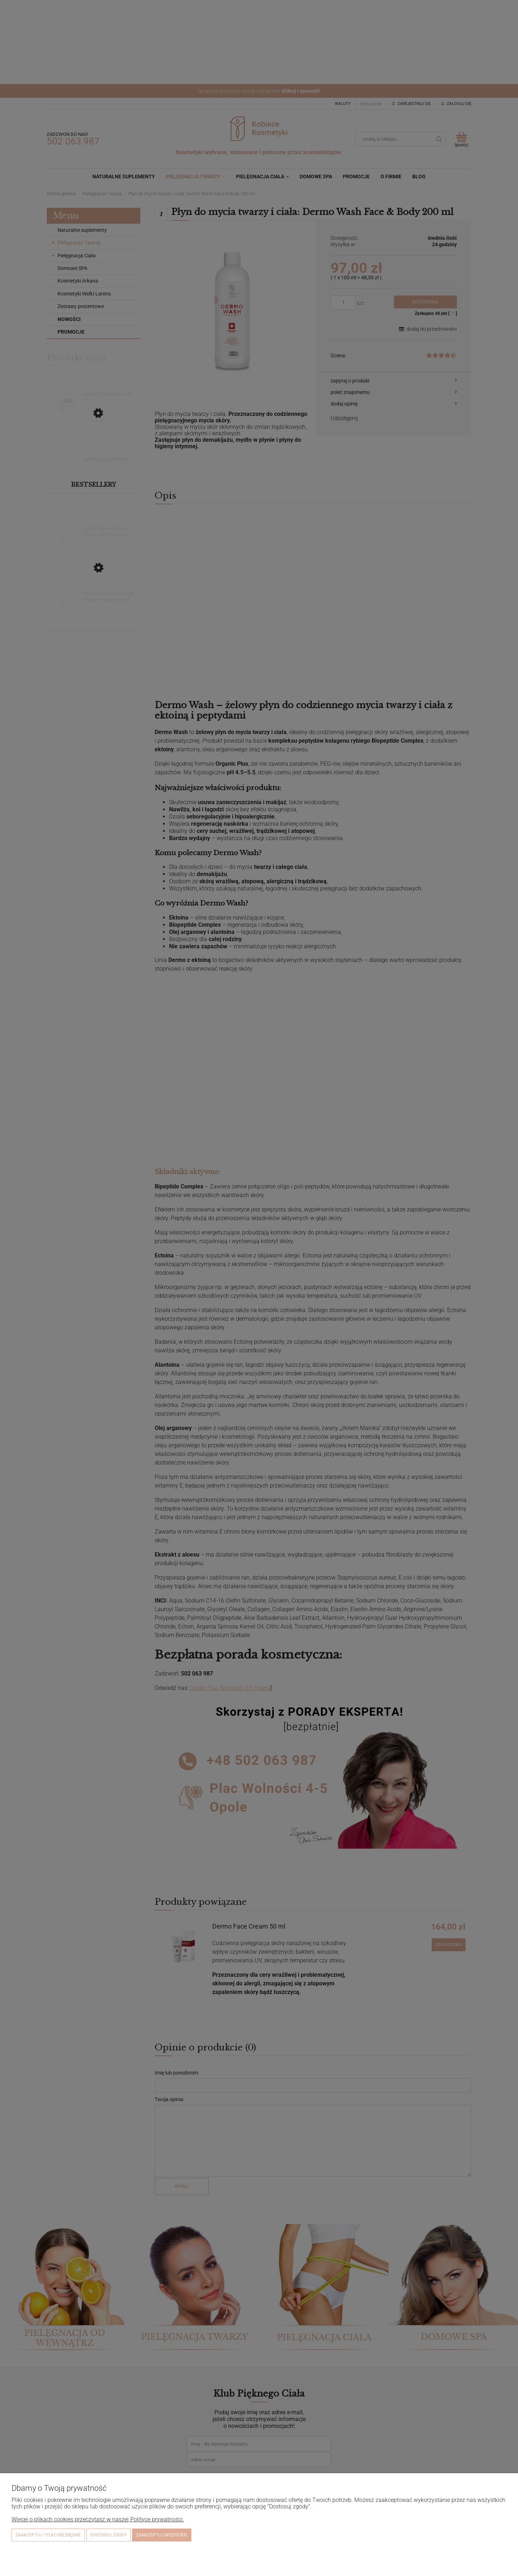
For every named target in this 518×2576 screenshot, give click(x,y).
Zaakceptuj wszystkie (161, 2535)
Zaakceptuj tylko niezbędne (48, 2535)
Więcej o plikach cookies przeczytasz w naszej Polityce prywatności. (98, 2519)
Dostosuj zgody (108, 2535)
